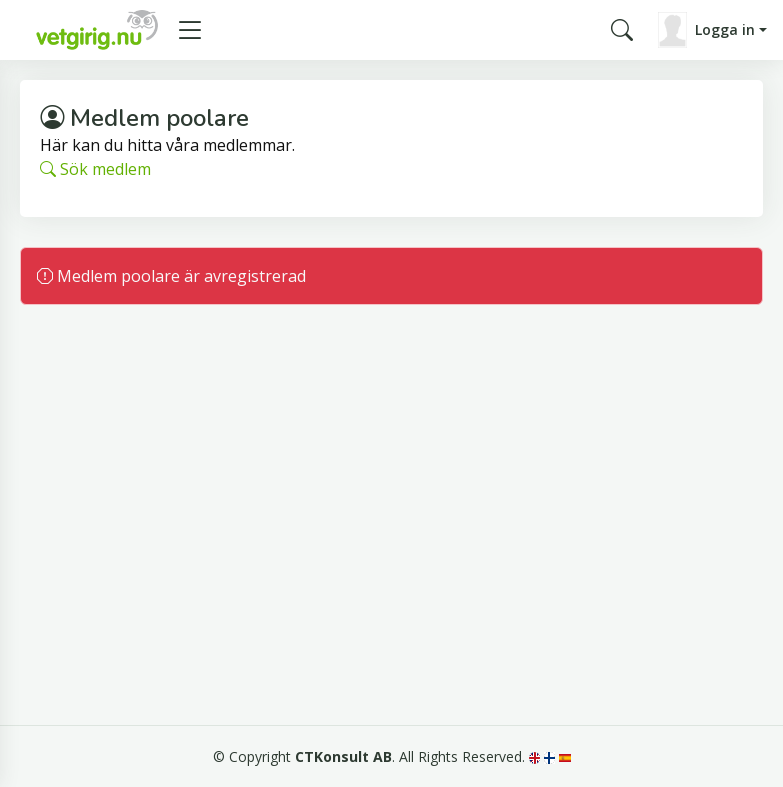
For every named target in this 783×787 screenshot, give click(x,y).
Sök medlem (95, 169)
